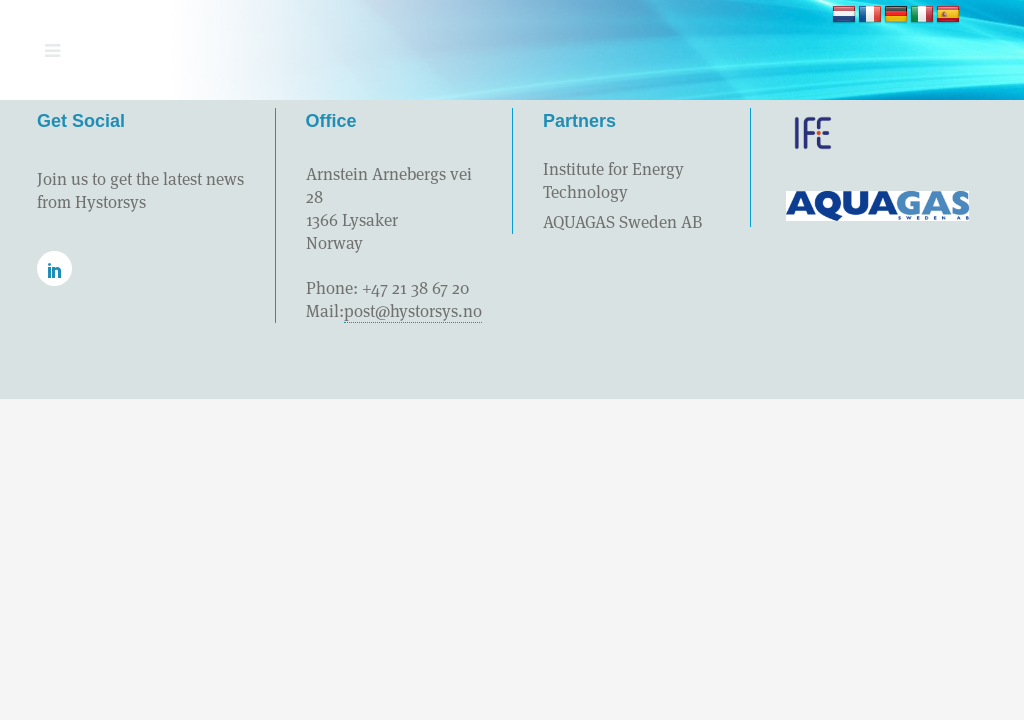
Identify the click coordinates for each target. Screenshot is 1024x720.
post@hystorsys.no (413, 311)
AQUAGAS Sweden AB (622, 222)
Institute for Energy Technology (613, 180)
